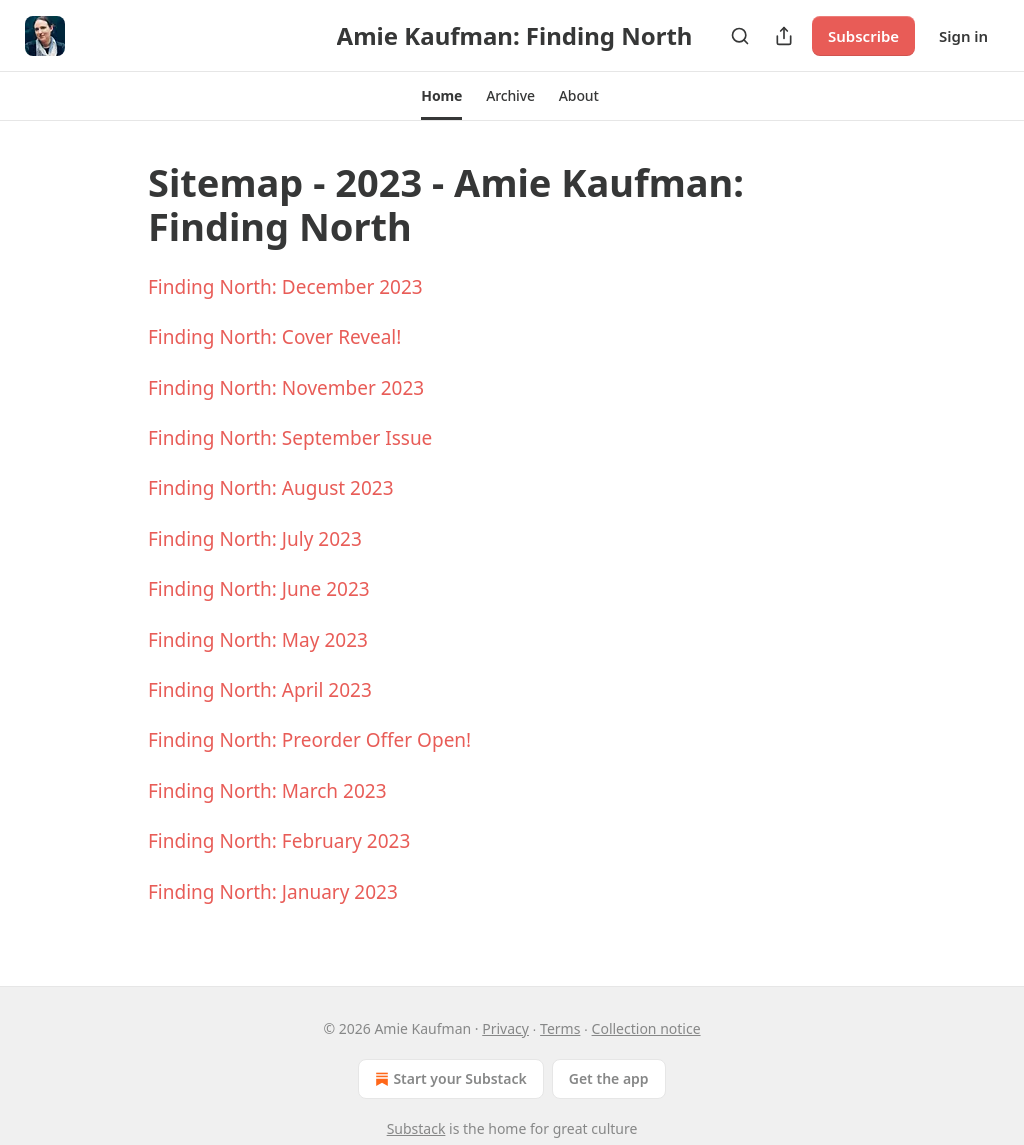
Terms (560, 1028)
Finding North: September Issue (290, 438)
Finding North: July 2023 (255, 539)
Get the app (609, 1078)
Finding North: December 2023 (285, 287)
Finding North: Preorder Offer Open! (309, 740)
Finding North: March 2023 (267, 791)
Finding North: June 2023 (259, 589)
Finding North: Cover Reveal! (274, 337)
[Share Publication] (784, 36)
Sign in (963, 36)
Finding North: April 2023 (260, 690)
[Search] (740, 36)
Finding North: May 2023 (258, 640)
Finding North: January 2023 (273, 892)
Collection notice (646, 1028)
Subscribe (863, 36)
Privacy (505, 1028)
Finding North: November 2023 (286, 388)
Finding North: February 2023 (279, 841)
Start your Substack (448, 1079)
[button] (441, 96)
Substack (416, 1128)
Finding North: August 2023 (271, 488)
